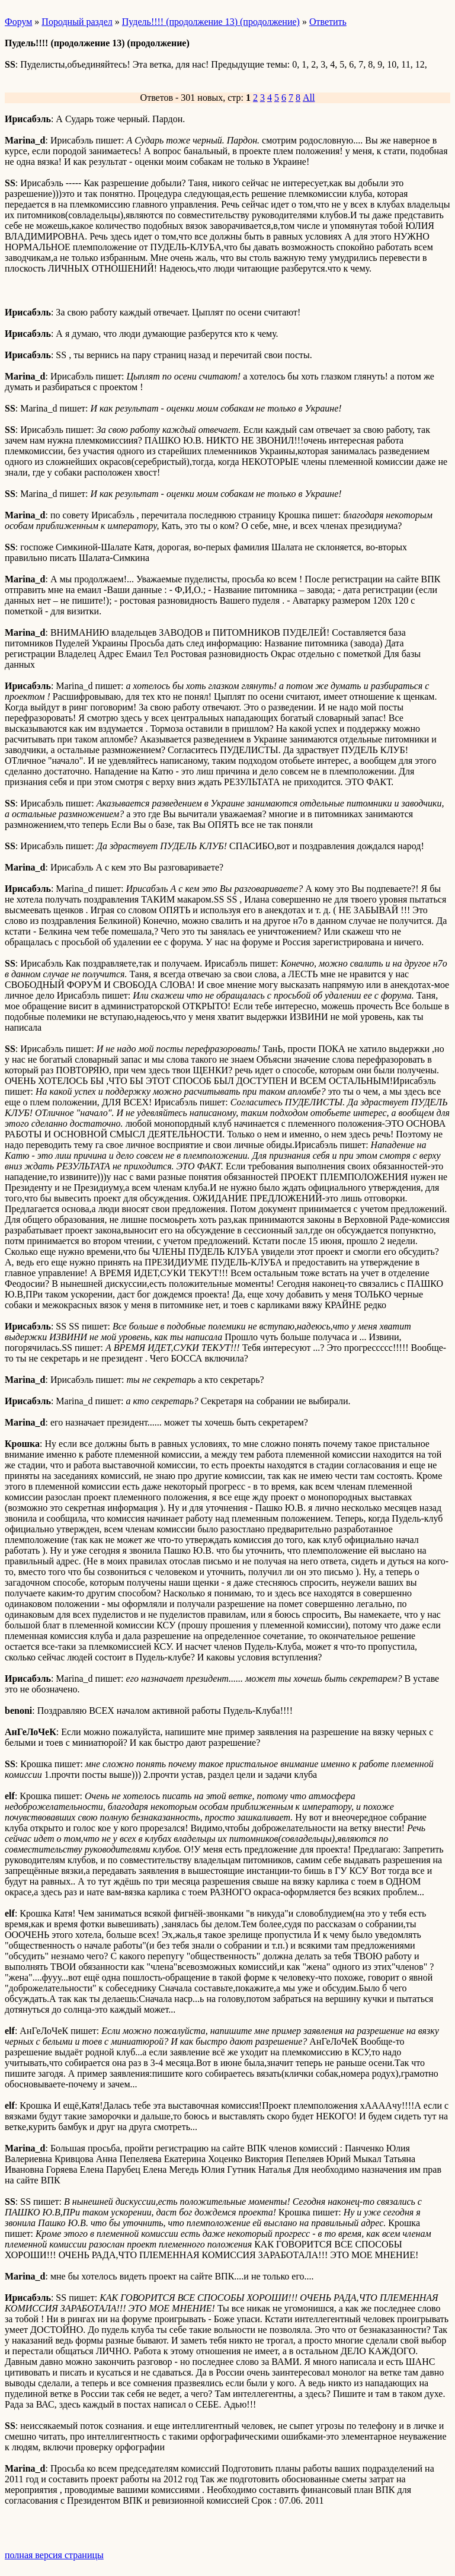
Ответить (328, 22)
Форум (18, 22)
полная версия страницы (54, 2555)
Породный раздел (76, 22)
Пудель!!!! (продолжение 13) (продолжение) (211, 22)
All (309, 98)
